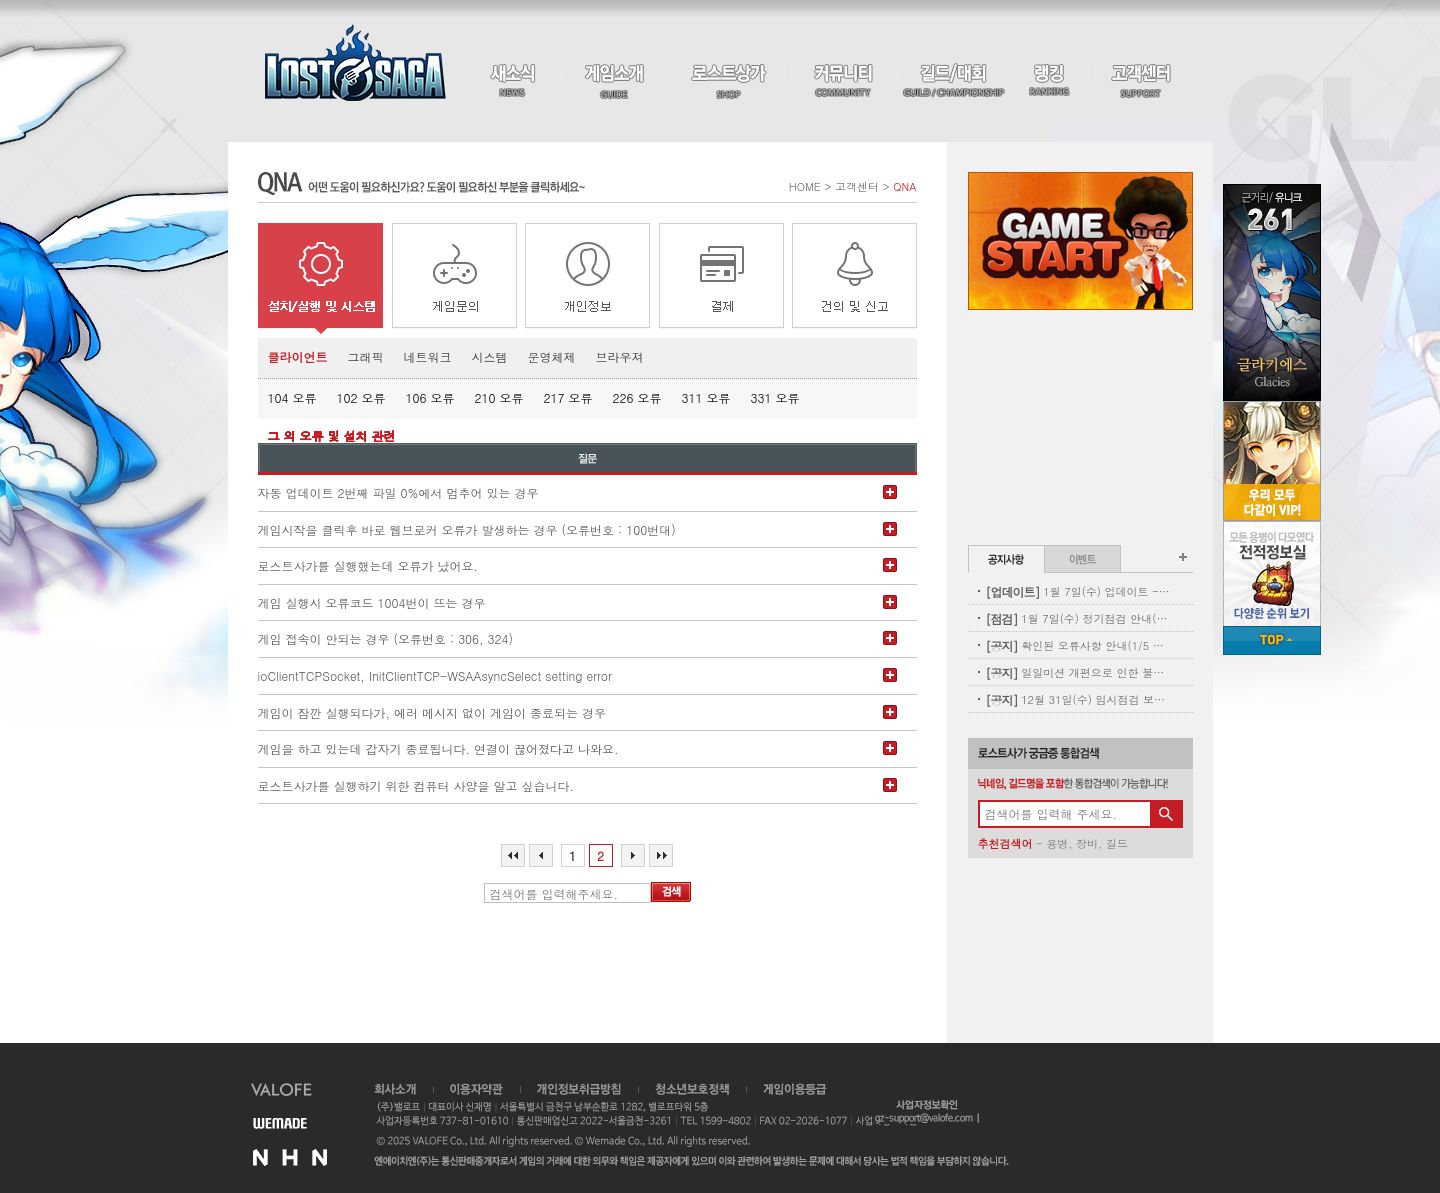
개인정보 (587, 278)
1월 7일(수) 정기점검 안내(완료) (1078, 618)
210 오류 (499, 397)
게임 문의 (454, 278)
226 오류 (637, 397)
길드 (1117, 843)
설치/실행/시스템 (320, 278)
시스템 (490, 356)
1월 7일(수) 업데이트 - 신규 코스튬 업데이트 (1078, 591)
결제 (721, 278)
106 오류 (430, 397)
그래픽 (366, 356)
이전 (541, 855)
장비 (1087, 843)
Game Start (1080, 241)
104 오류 (292, 397)
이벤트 (1082, 559)
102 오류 (361, 397)
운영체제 (552, 356)
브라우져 (620, 356)
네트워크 (428, 356)
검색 (671, 892)
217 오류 (568, 397)
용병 (1057, 843)
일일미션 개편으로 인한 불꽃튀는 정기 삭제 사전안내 (1078, 672)
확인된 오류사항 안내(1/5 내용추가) (1078, 645)
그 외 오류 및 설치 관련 (332, 435)
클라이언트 (298, 356)
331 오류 (775, 397)
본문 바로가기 (0, 0)
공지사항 (1006, 559)
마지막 (661, 855)
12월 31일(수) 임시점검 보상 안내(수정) (1078, 699)
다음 (633, 855)
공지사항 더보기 (1183, 557)
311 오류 (706, 397)
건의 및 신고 (854, 278)
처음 (513, 855)
